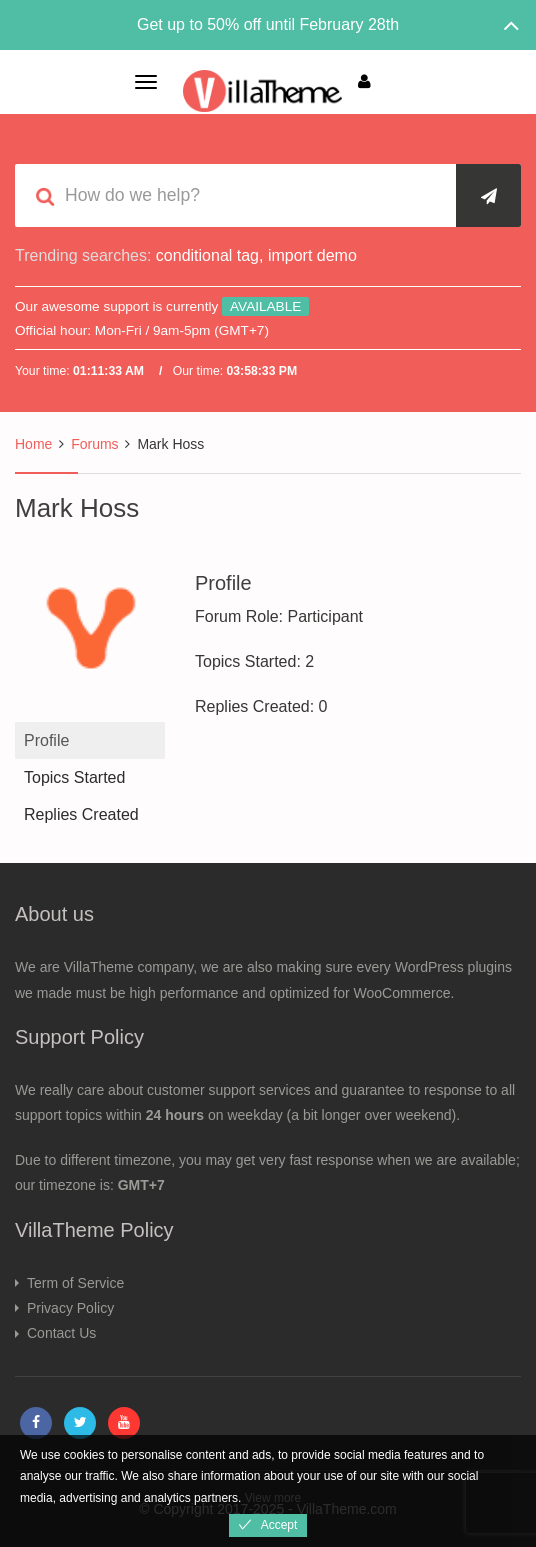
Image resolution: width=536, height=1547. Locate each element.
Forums (94, 444)
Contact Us (61, 1333)
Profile (46, 740)
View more (273, 1498)
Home (33, 444)
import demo (312, 255)
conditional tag (207, 255)
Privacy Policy (70, 1308)
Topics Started (74, 777)
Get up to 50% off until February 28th (268, 24)
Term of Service (75, 1283)
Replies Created (81, 814)
